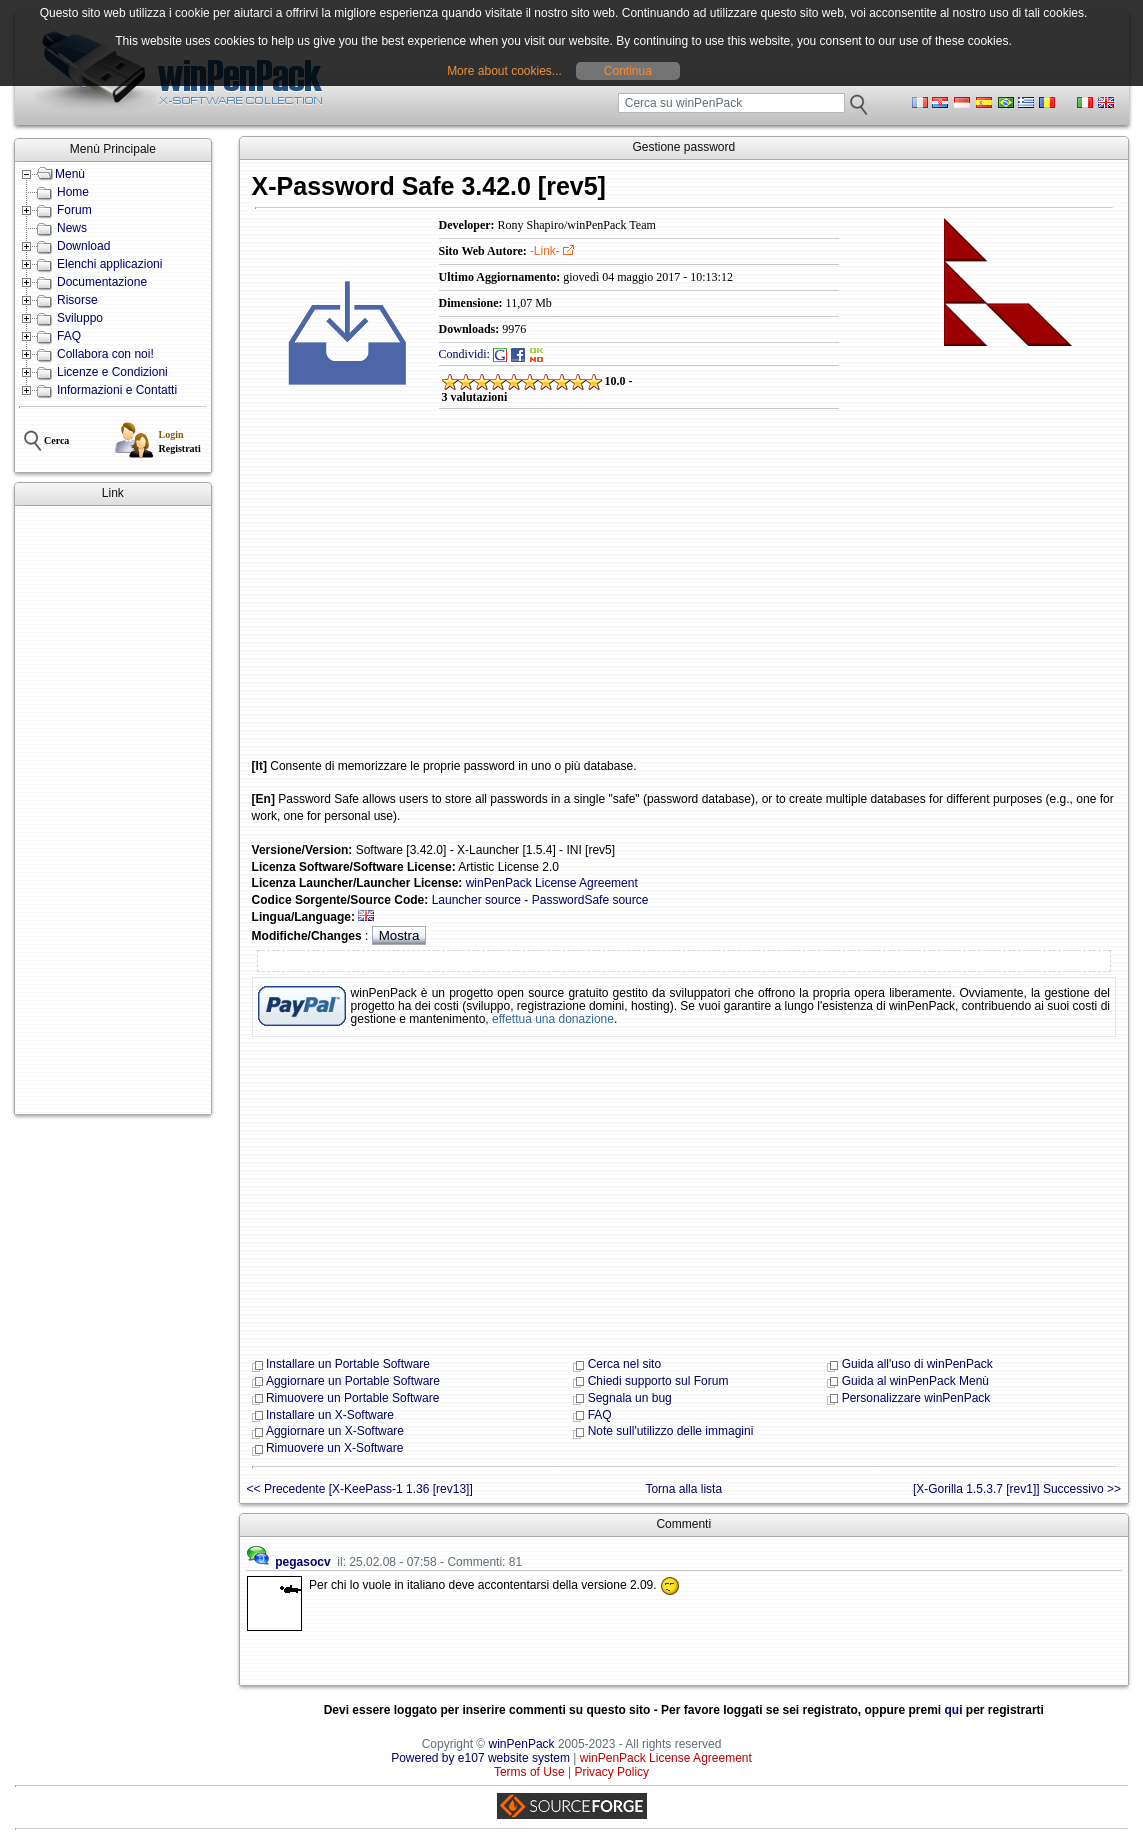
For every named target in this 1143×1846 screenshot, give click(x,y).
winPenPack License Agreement (552, 883)
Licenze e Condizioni (112, 372)
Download (83, 246)
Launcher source (476, 900)
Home (73, 192)
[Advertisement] (113, 810)
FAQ (69, 336)
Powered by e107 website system (480, 1758)
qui (954, 1710)
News (72, 228)
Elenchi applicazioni (109, 264)
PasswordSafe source (590, 900)
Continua (628, 71)
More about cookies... (504, 71)
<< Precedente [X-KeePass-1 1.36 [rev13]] (360, 1489)
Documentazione (102, 282)
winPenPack (522, 1744)
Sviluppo (80, 318)
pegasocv (302, 1562)
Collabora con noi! (105, 354)
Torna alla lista (683, 1489)
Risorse (77, 300)
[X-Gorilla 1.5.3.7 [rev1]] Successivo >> (1017, 1489)
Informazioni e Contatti (117, 390)
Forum (74, 210)
